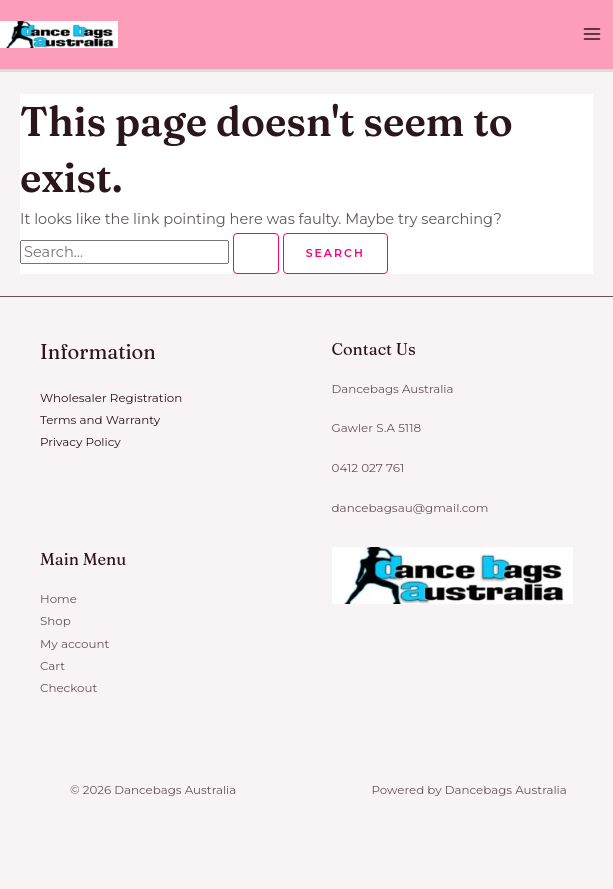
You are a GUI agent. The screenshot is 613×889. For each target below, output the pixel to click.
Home (58, 599)
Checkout (68, 687)
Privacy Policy (80, 442)
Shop (55, 621)
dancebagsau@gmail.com (410, 508)
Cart (52, 665)
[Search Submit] (256, 253)
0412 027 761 (368, 469)
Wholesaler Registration (111, 398)
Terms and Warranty (100, 420)
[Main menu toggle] (592, 35)
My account (74, 643)
